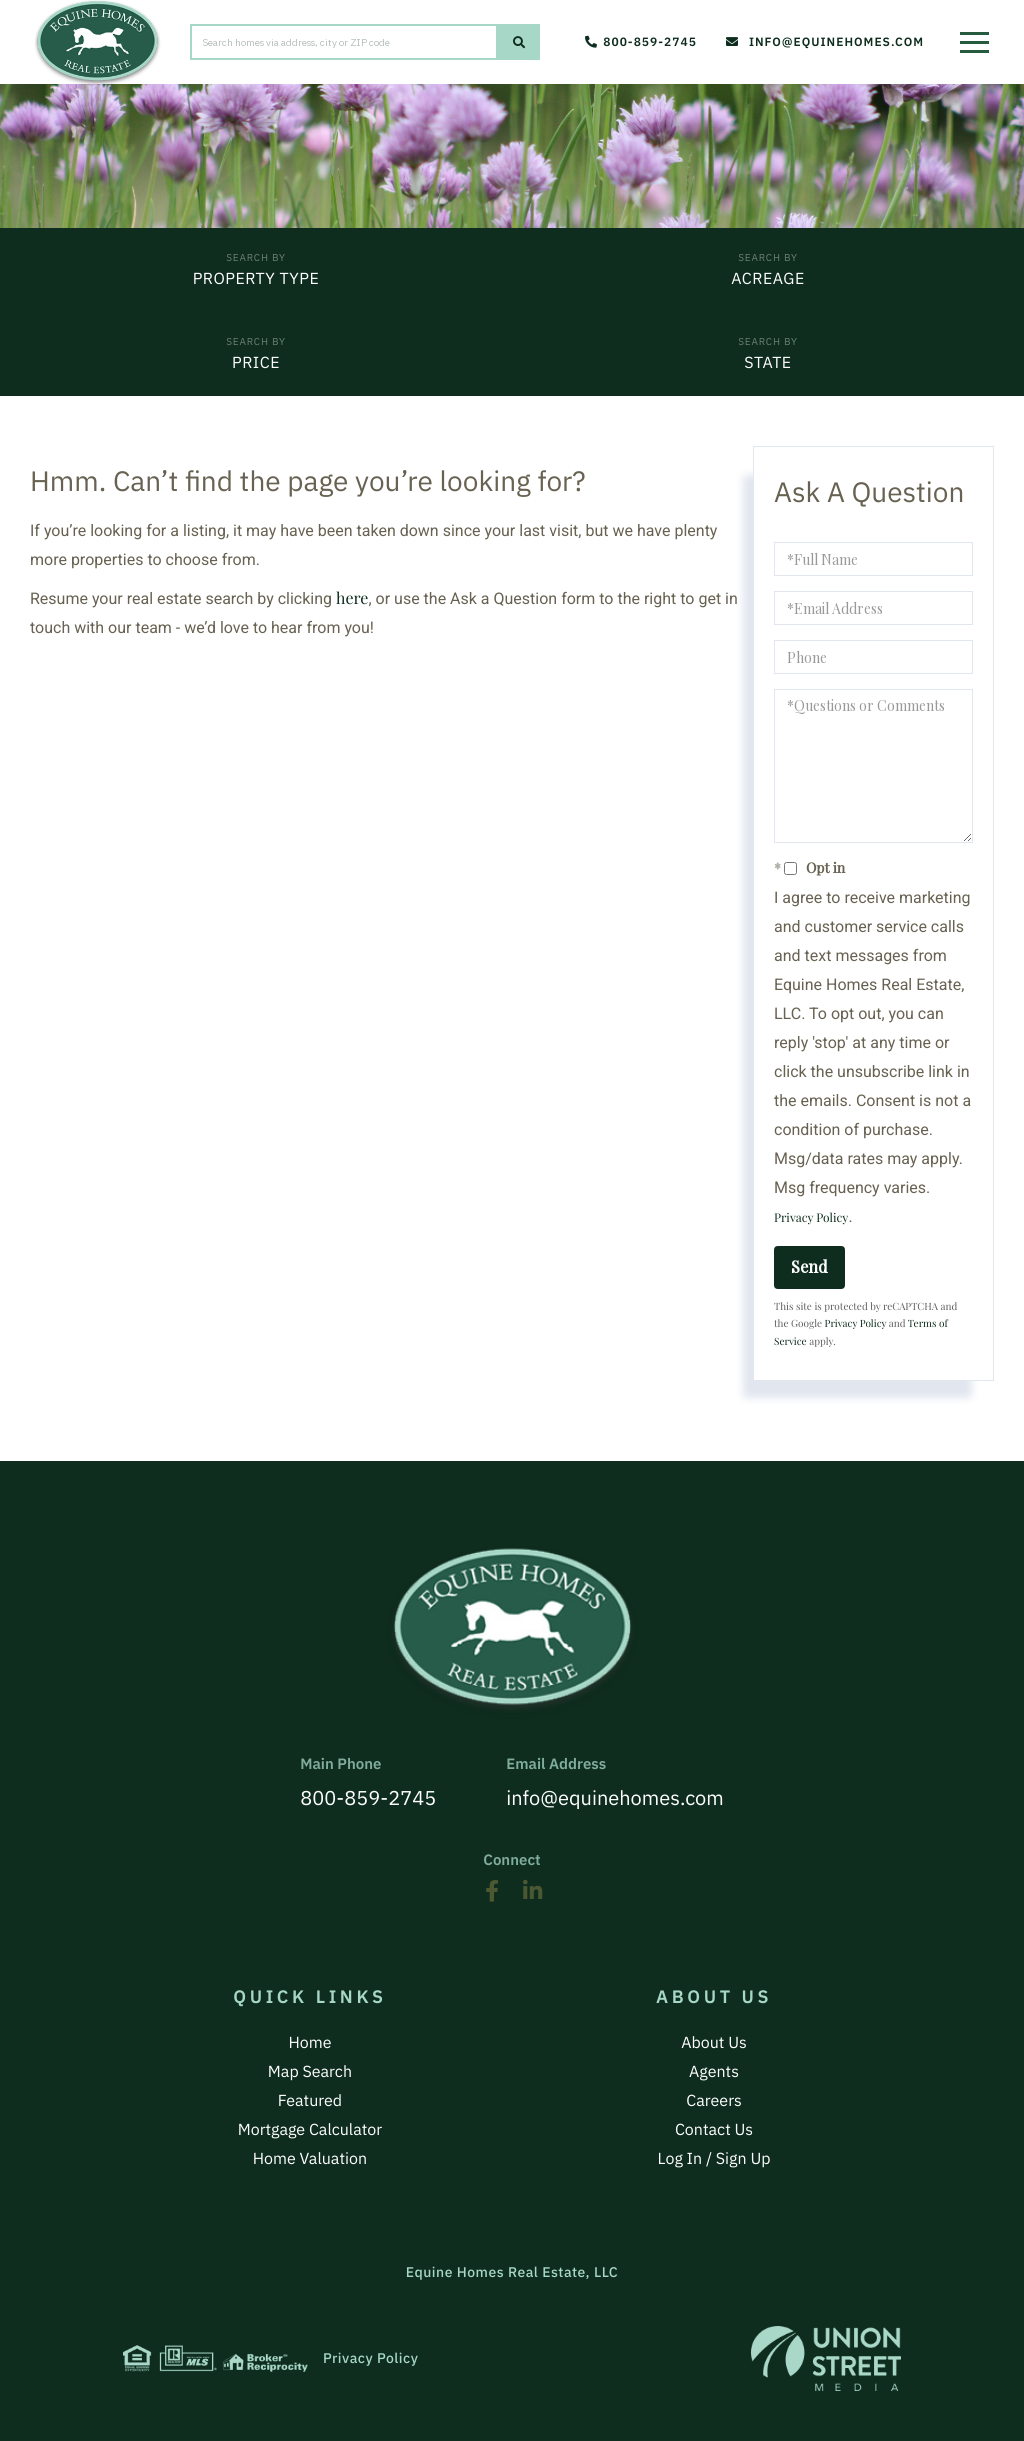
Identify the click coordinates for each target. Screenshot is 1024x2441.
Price (256, 363)
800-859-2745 (641, 42)
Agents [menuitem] (714, 2072)
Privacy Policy (811, 1218)
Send (809, 1266)
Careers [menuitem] (714, 2101)
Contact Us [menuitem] (714, 2130)
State (767, 363)
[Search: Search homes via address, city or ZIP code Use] (344, 42)
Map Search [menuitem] (310, 2072)
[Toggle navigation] (979, 35)
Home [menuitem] (309, 2043)
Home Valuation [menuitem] (310, 2159)
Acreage (767, 279)
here (352, 598)
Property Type (256, 279)
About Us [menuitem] (714, 2043)
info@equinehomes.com (825, 42)
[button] (519, 42)
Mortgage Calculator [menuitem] (310, 2130)
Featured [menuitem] (310, 2101)
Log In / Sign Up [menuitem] (714, 2159)
